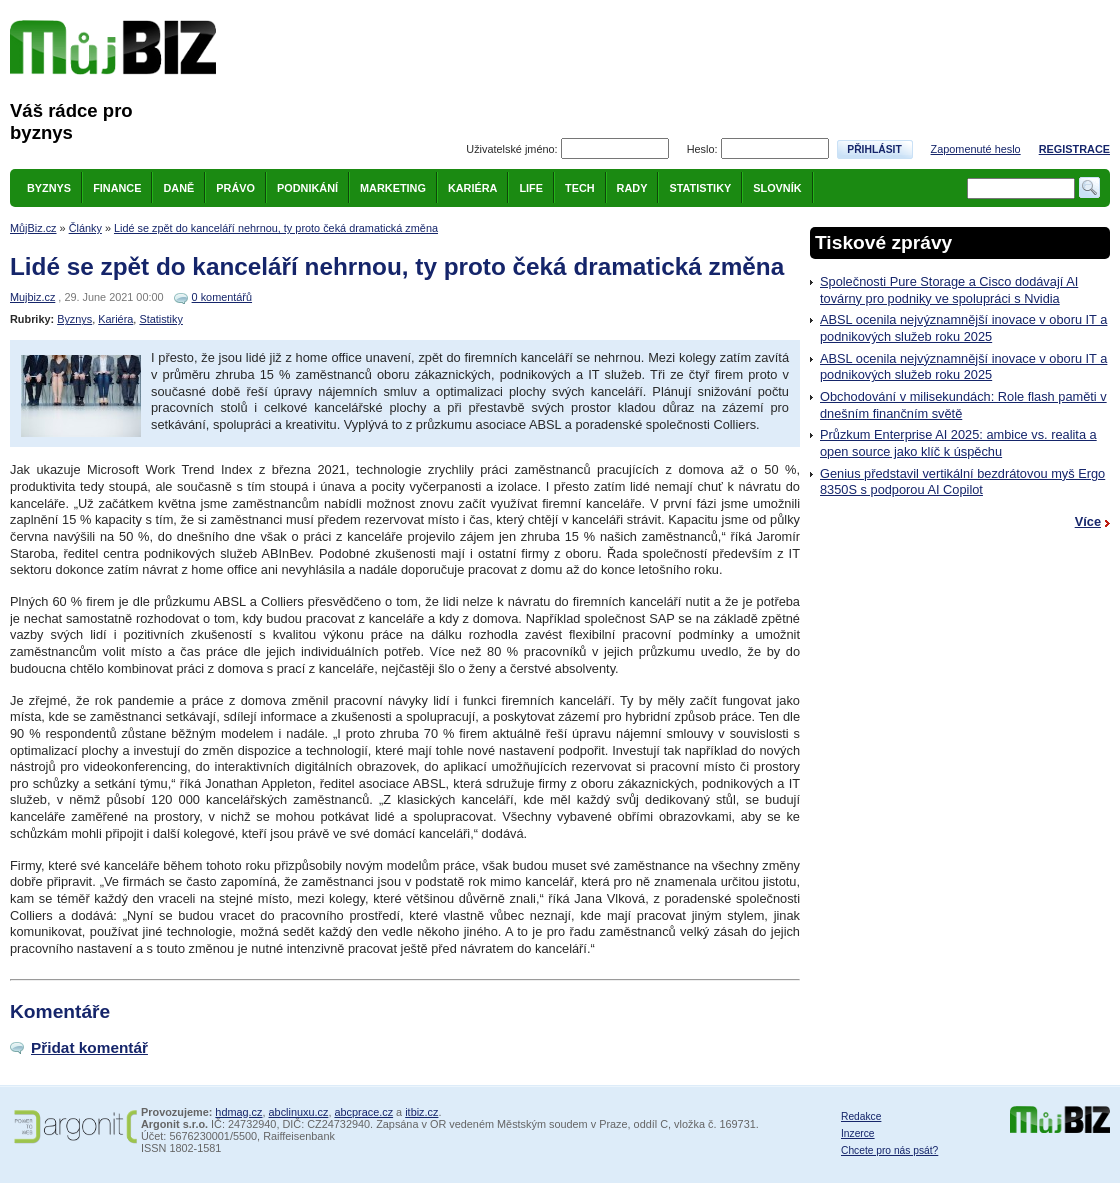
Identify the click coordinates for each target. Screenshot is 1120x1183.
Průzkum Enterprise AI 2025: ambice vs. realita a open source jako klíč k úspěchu (958, 443)
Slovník (777, 188)
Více (1088, 521)
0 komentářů (222, 297)
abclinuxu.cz (299, 1112)
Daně (178, 188)
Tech (580, 188)
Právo (235, 188)
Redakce (861, 1116)
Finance (117, 188)
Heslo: (702, 149)
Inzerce (858, 1133)
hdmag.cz (238, 1112)
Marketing (393, 188)
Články (85, 228)
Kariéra (473, 188)
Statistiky (700, 188)
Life (531, 188)
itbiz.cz (421, 1112)
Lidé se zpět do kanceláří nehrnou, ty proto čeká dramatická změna (276, 228)
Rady (632, 188)
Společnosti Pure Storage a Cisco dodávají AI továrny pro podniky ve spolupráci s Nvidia (949, 290)
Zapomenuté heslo (976, 149)
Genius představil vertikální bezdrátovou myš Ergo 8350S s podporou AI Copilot (962, 482)
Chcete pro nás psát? (889, 1150)
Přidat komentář (89, 1047)
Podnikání (307, 188)
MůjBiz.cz (33, 228)
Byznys (49, 188)
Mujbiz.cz (32, 297)
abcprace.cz (363, 1112)
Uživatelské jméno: (511, 149)
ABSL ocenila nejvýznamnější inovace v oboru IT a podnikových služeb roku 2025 (963, 328)
